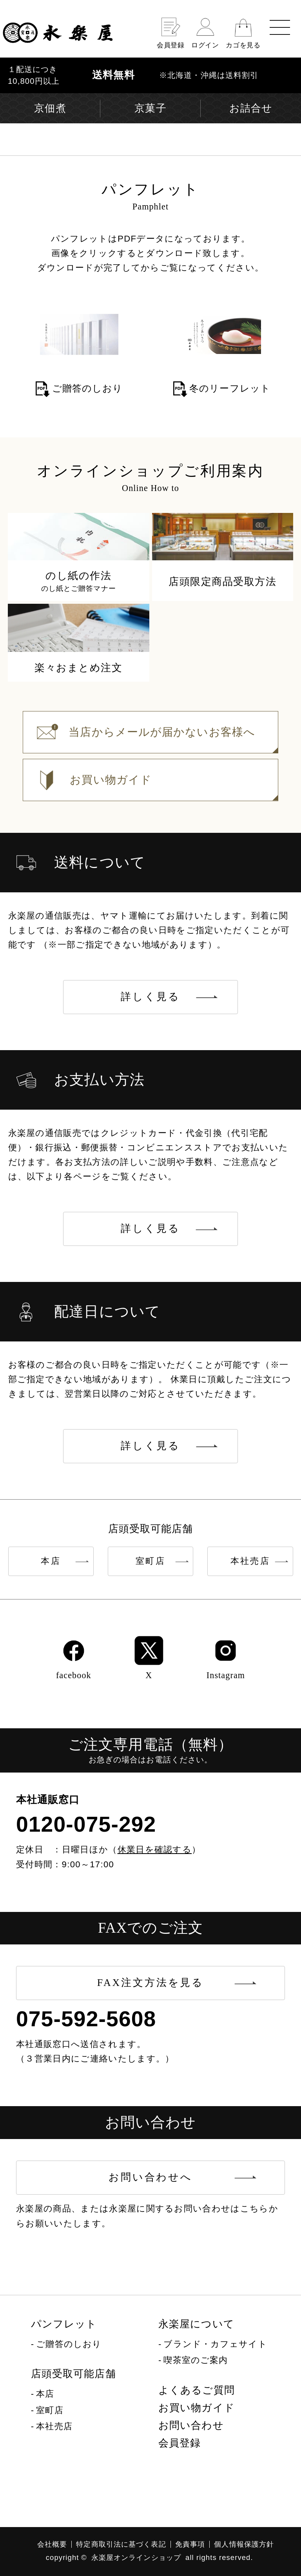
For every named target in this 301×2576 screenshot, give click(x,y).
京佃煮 (50, 108)
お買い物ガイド (196, 2408)
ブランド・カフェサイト (215, 2344)
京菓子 (150, 108)
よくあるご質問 (196, 2390)
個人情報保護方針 (244, 2544)
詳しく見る (150, 996)
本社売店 (250, 1561)
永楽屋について (196, 2324)
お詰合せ (250, 108)
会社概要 (52, 2544)
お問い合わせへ (150, 2177)
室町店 (150, 1561)
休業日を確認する (155, 1849)
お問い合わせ (191, 2425)
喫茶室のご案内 (195, 2360)
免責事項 (190, 2544)
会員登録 (179, 2443)
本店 (51, 1561)
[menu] (280, 27)
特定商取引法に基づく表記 (121, 2544)
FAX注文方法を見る (150, 1982)
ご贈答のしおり (69, 2344)
